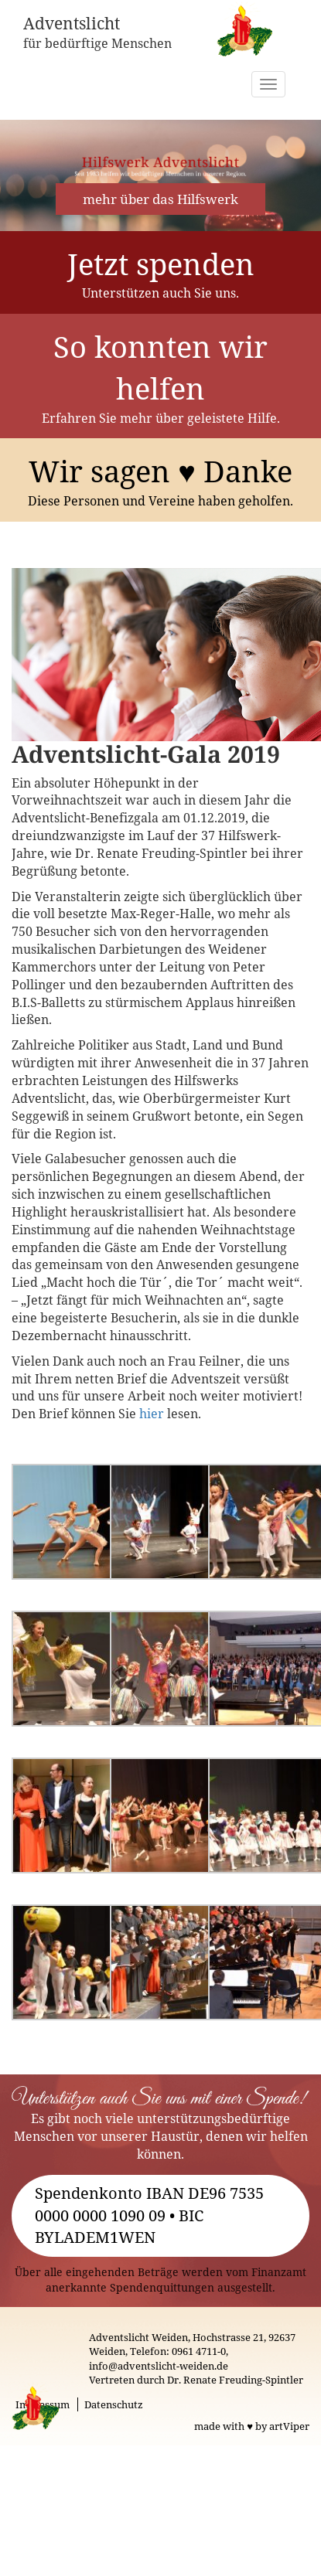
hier (151, 1413)
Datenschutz (113, 2404)
